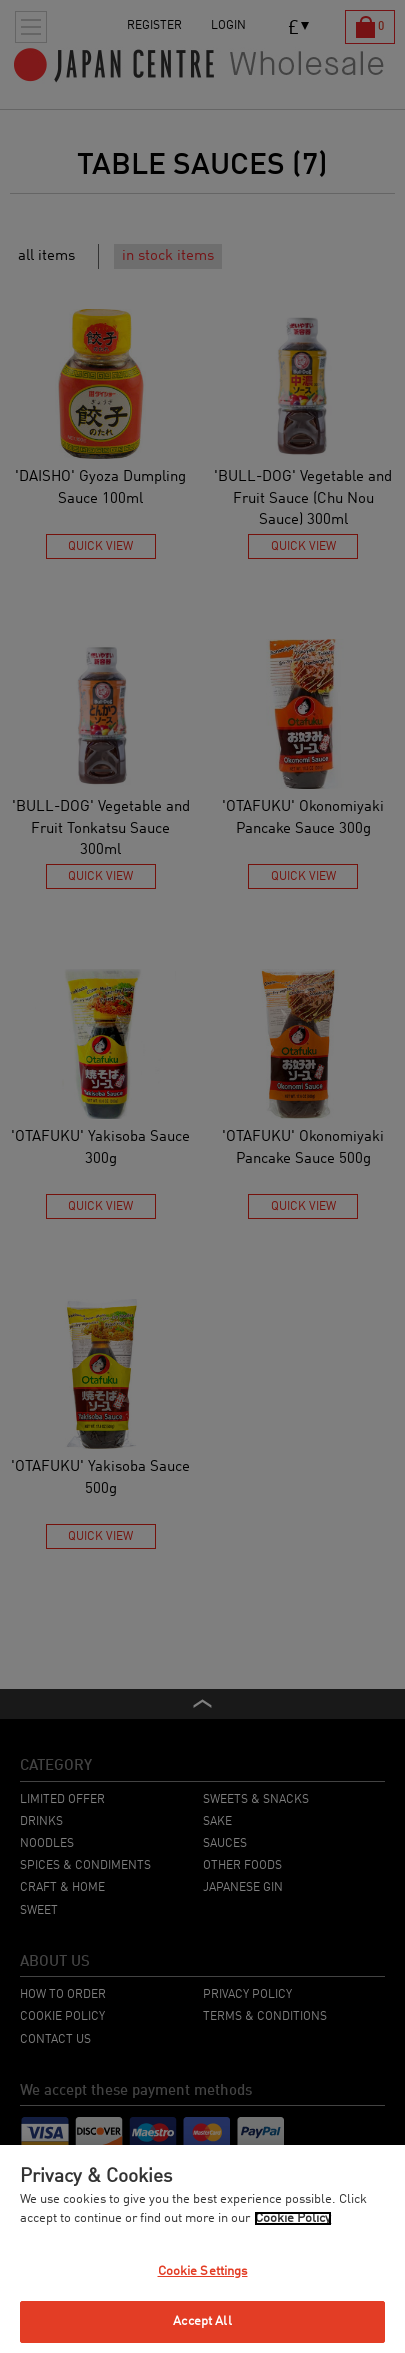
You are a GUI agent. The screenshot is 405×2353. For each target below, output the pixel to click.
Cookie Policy (293, 2218)
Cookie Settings (203, 2271)
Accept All (202, 2321)
